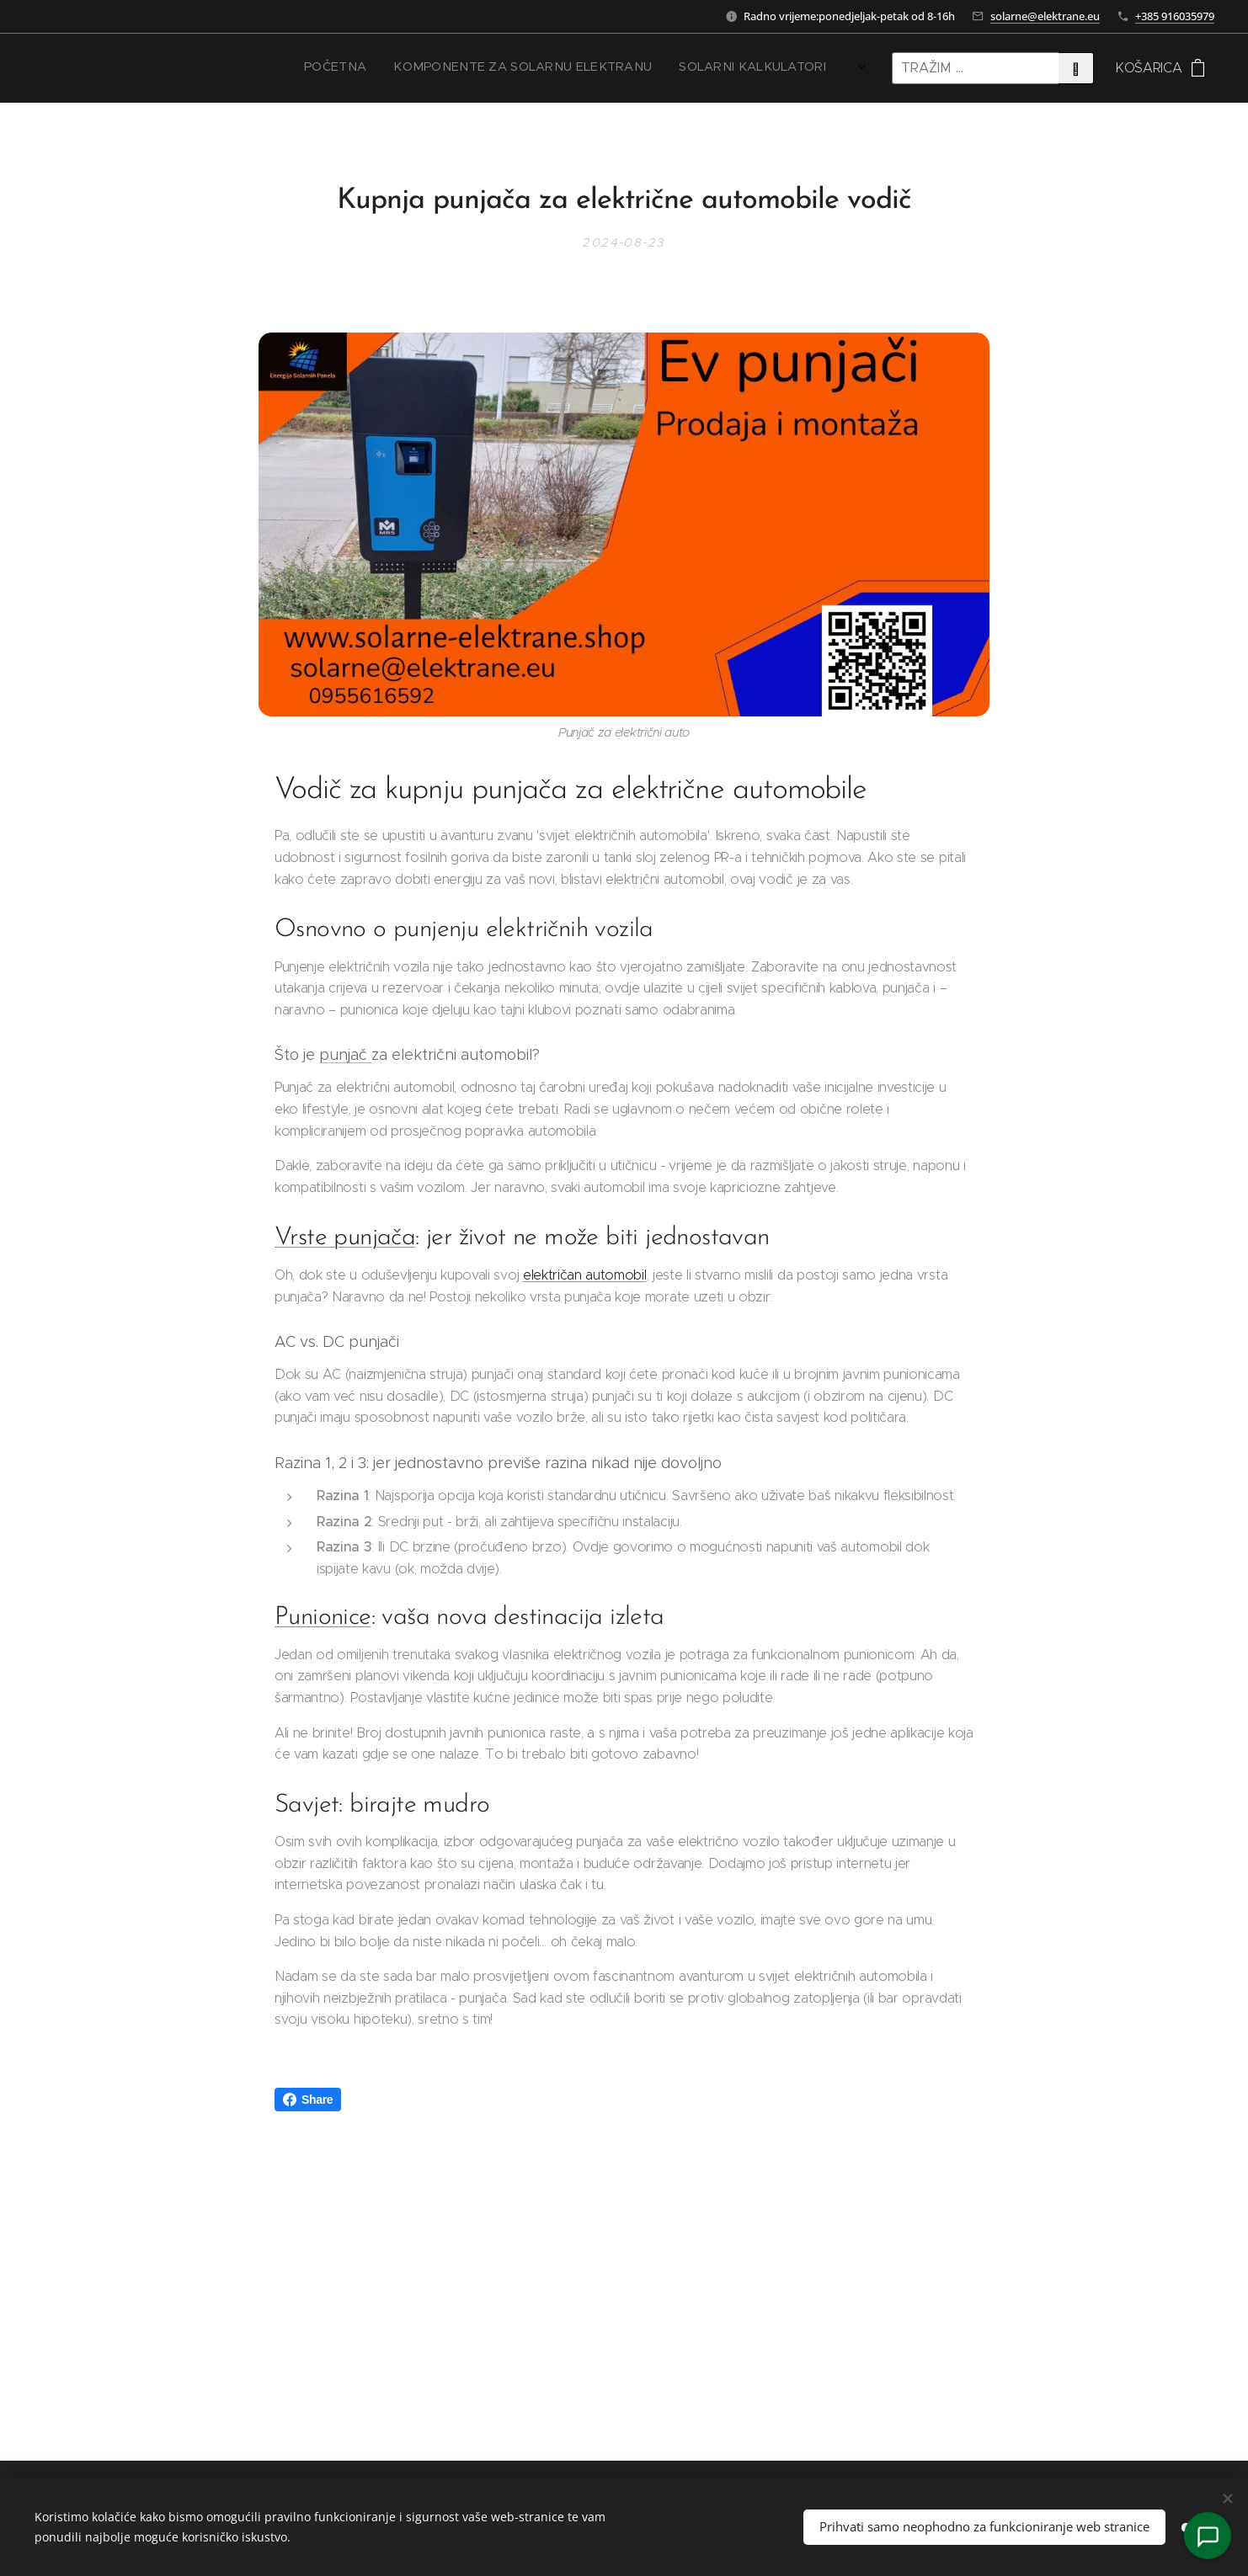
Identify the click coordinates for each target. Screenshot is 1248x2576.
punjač (345, 1055)
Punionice (323, 1618)
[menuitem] (634, 68)
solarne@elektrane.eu (1045, 16)
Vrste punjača (345, 1238)
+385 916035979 (1174, 16)
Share (308, 2099)
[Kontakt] (1207, 2535)
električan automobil (585, 1274)
